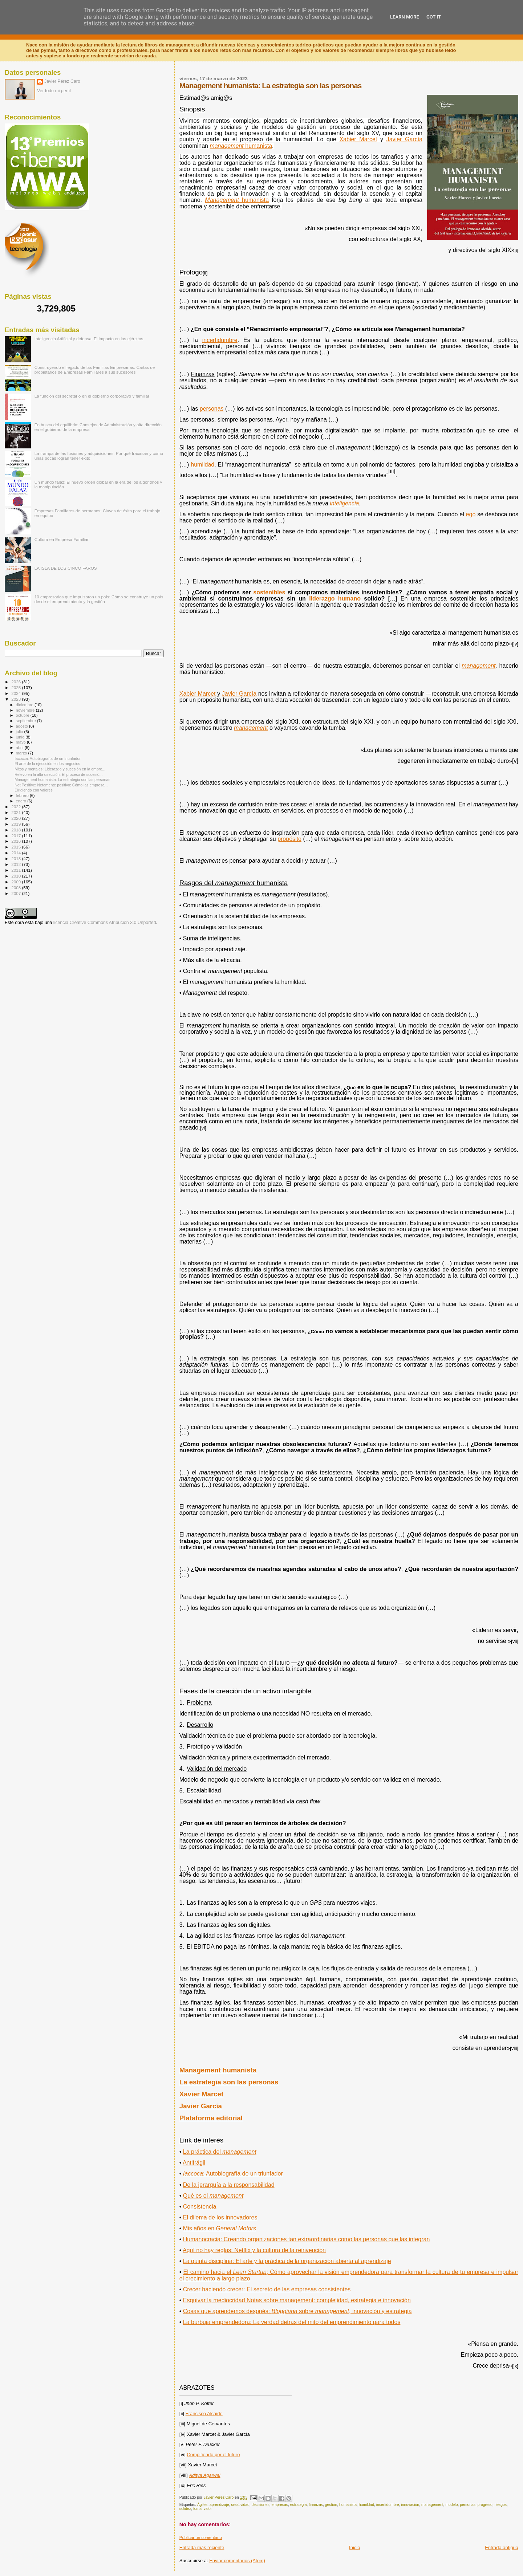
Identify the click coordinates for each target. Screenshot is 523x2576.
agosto (22, 726)
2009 (16, 881)
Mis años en (219, 2228)
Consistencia (199, 2206)
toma (197, 2509)
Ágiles (202, 2505)
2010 (16, 876)
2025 (16, 687)
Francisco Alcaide (204, 2413)
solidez (185, 2509)
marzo (22, 753)
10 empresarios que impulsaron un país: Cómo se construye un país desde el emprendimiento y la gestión (99, 599)
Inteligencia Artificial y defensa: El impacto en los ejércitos (89, 338)
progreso (485, 2505)
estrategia (298, 2505)
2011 (16, 870)
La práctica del (219, 2152)
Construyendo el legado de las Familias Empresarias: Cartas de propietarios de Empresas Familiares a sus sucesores (95, 369)
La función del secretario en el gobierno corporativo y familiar (92, 396)
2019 (16, 824)
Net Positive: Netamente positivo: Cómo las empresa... (61, 785)
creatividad (240, 2505)
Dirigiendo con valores (34, 790)
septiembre (26, 721)
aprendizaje (219, 2505)
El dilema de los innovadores (220, 2217)
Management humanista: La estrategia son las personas (62, 779)
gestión (331, 2505)
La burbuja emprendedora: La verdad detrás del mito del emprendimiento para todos (292, 2322)
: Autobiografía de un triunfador (233, 2173)
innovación (410, 2505)
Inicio (354, 2547)
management (478, 666)
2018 (16, 829)
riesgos (501, 2505)
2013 (16, 858)
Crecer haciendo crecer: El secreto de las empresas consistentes (267, 2289)
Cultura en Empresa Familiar (62, 539)
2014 (16, 852)
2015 (16, 847)
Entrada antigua (501, 2547)
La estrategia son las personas (229, 2082)
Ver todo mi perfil (54, 90)
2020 (16, 818)
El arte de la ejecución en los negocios (47, 763)
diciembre (25, 705)
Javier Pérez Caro (62, 81)
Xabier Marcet (197, 694)
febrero (23, 795)
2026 (16, 681)
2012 (16, 864)
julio (20, 731)
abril (20, 747)
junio (21, 737)
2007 (16, 893)
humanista (348, 2505)
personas (467, 2505)
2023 (16, 699)
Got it (433, 17)
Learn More (404, 17)
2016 (16, 841)
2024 (16, 693)
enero (22, 801)
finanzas (316, 2505)
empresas (279, 2505)
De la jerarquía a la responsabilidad (229, 2185)
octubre (23, 715)
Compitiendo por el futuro (213, 2454)
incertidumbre (387, 2505)
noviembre (26, 710)
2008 (16, 887)
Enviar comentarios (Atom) (237, 2560)
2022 (16, 806)
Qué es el (213, 2196)
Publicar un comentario (200, 2537)
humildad (366, 2505)
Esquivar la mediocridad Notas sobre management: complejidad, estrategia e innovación (297, 2300)
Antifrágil (194, 2163)
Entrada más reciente (201, 2547)
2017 (16, 835)
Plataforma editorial (211, 2118)
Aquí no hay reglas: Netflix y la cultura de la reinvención (254, 2250)
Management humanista (218, 2070)
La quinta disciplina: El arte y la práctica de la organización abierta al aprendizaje (287, 2261)
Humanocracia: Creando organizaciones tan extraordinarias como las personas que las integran (306, 2239)
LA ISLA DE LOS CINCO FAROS (66, 568)
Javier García (239, 694)
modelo (451, 2505)
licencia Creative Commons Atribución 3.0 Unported (104, 922)
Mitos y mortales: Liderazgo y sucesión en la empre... (60, 769)
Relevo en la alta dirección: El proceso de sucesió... (58, 774)
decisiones (260, 2505)
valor (208, 2509)
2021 (16, 812)
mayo (21, 742)
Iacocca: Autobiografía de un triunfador (48, 758)
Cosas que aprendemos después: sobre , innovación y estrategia (297, 2311)
